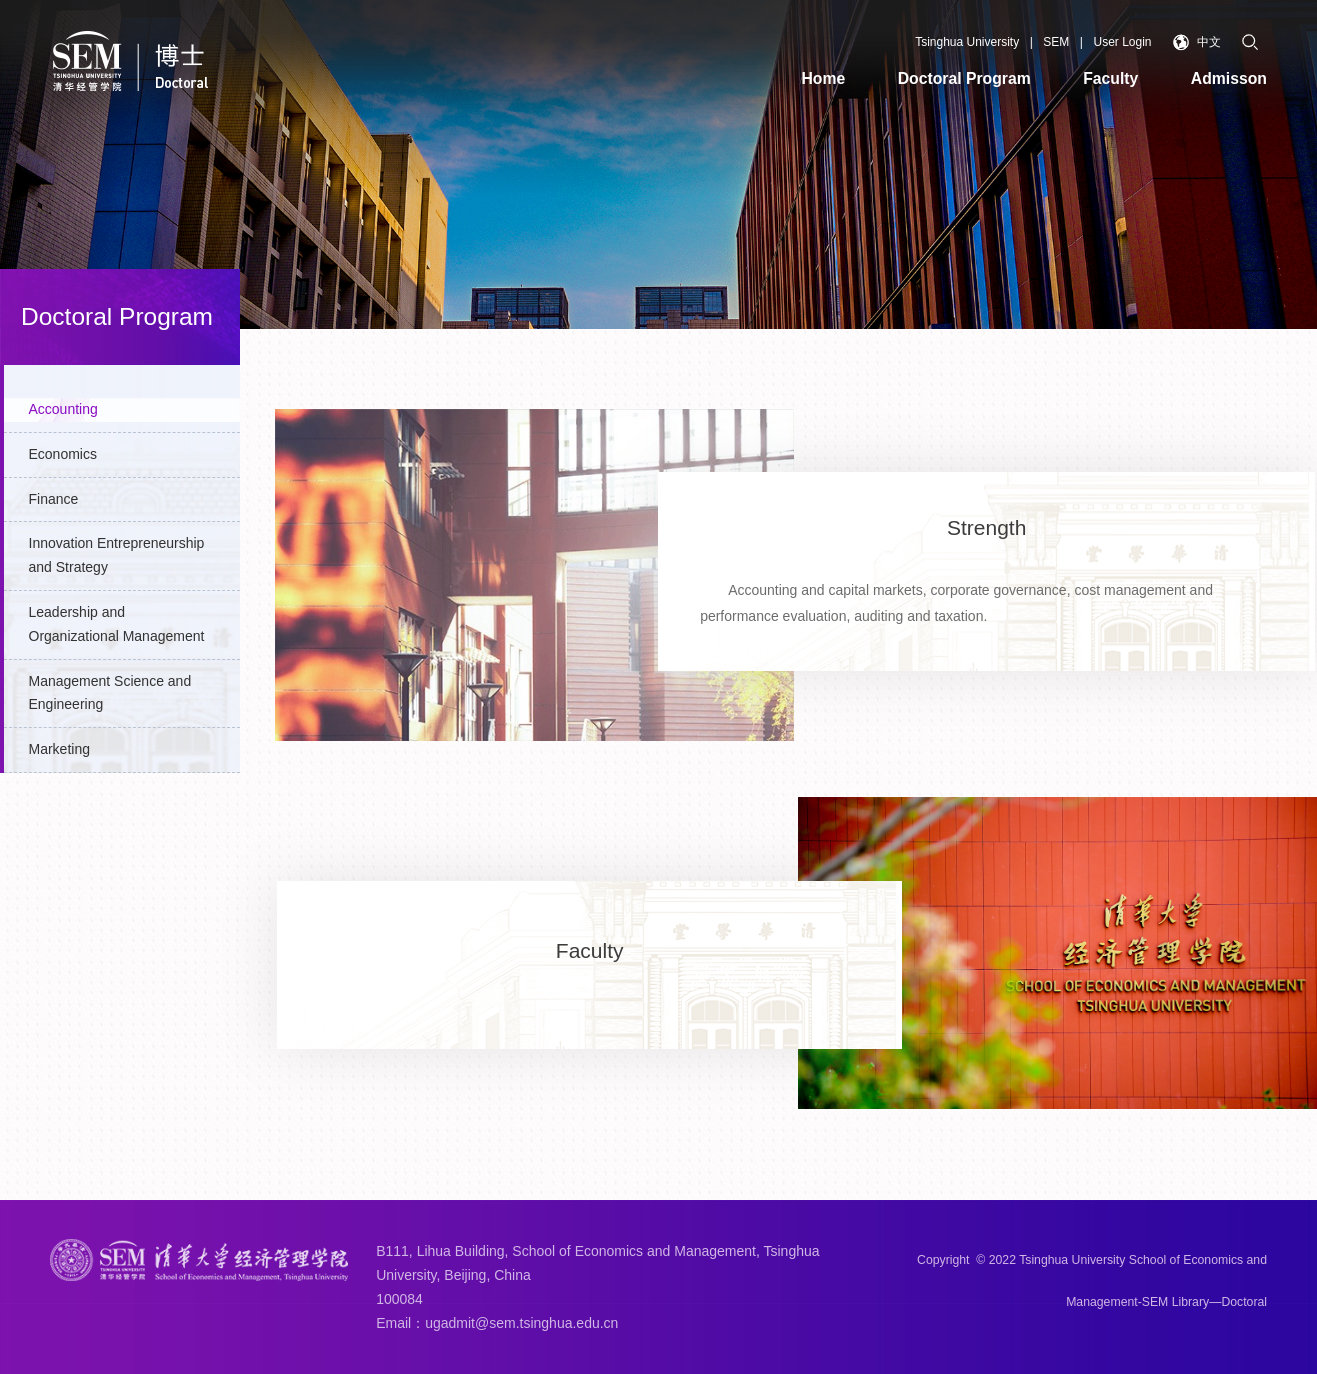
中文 (1197, 42)
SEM (1056, 42)
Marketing (59, 749)
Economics (63, 454)
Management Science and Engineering (110, 693)
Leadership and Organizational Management (117, 624)
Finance (54, 499)
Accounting (63, 409)
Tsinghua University (967, 42)
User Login (1122, 42)
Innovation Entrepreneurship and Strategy (117, 555)
